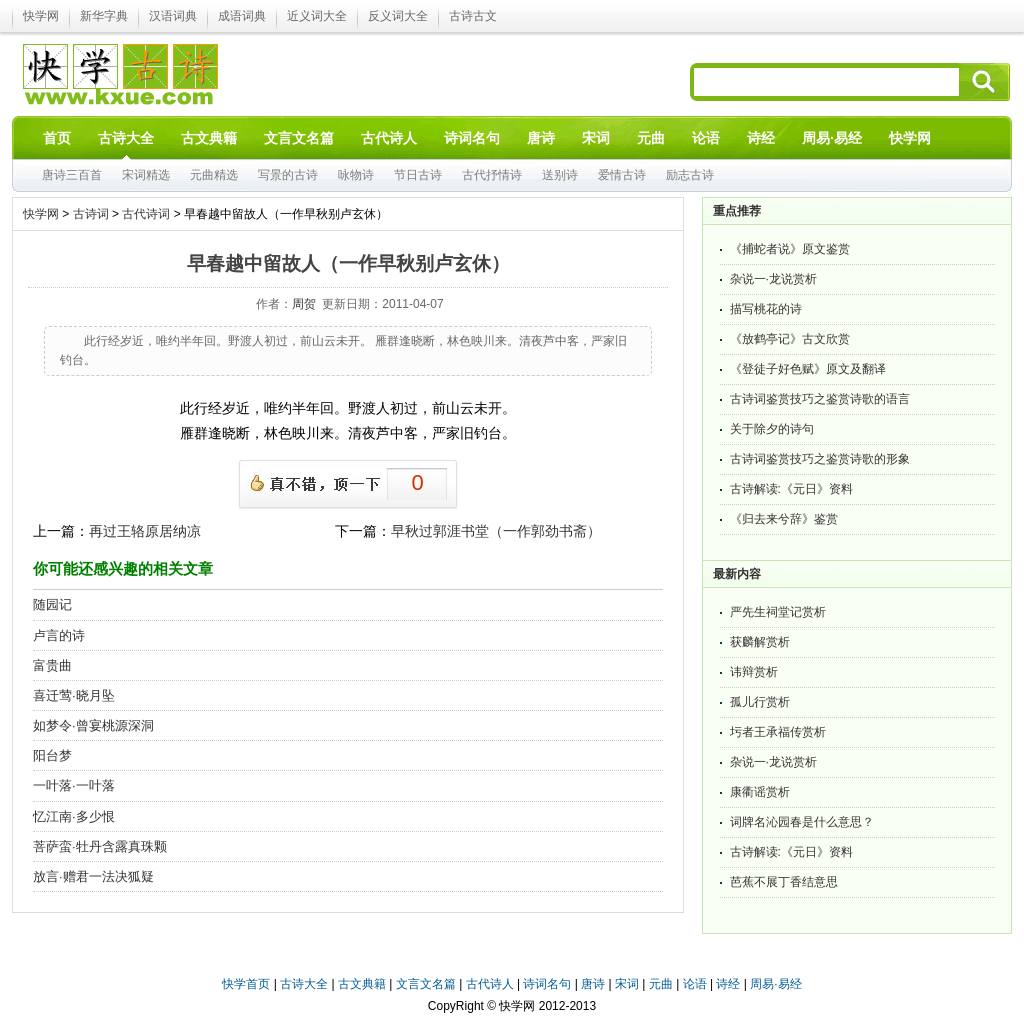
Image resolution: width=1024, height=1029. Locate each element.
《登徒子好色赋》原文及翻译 (808, 369)
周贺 (304, 304)
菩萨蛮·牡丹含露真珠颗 (100, 846)
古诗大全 (304, 984)
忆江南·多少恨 (74, 816)
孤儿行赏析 (760, 702)
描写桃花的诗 (766, 309)
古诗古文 (473, 16)
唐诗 (593, 984)
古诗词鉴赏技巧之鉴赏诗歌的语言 (820, 399)
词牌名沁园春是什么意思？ (802, 822)
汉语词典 (173, 16)
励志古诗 (690, 175)
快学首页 (246, 984)
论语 (695, 984)
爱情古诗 (622, 175)
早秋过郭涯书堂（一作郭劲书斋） (496, 531)
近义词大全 (317, 16)
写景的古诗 (288, 175)
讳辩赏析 (754, 672)
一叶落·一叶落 (74, 785)
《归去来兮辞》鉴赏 (784, 519)
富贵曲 (52, 665)
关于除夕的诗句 (772, 429)
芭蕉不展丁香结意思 (784, 882)
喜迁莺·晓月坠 (74, 695)
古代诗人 (490, 984)
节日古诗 (418, 175)
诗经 (728, 984)
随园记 (52, 604)
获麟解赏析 (760, 642)
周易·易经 (832, 138)
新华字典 (104, 16)
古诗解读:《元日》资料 (791, 489)
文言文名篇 (426, 984)
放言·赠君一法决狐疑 (93, 876)
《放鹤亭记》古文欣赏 (790, 339)
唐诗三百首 (72, 175)
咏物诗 (356, 175)
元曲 (661, 984)
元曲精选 (214, 175)
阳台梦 (52, 755)
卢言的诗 (59, 635)
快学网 (41, 16)
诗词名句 (547, 984)
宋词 (627, 984)
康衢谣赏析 (760, 792)
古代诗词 (146, 214)
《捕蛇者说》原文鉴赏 (790, 249)
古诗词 (91, 214)
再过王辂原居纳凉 (145, 531)
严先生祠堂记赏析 (778, 612)
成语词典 (242, 16)
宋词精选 (146, 175)
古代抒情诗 (492, 175)
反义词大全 (398, 16)
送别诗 (560, 175)
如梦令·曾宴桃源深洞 (93, 725)
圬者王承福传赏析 (778, 732)
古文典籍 (362, 984)
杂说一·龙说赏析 (773, 279)
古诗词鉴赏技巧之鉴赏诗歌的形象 (820, 459)
